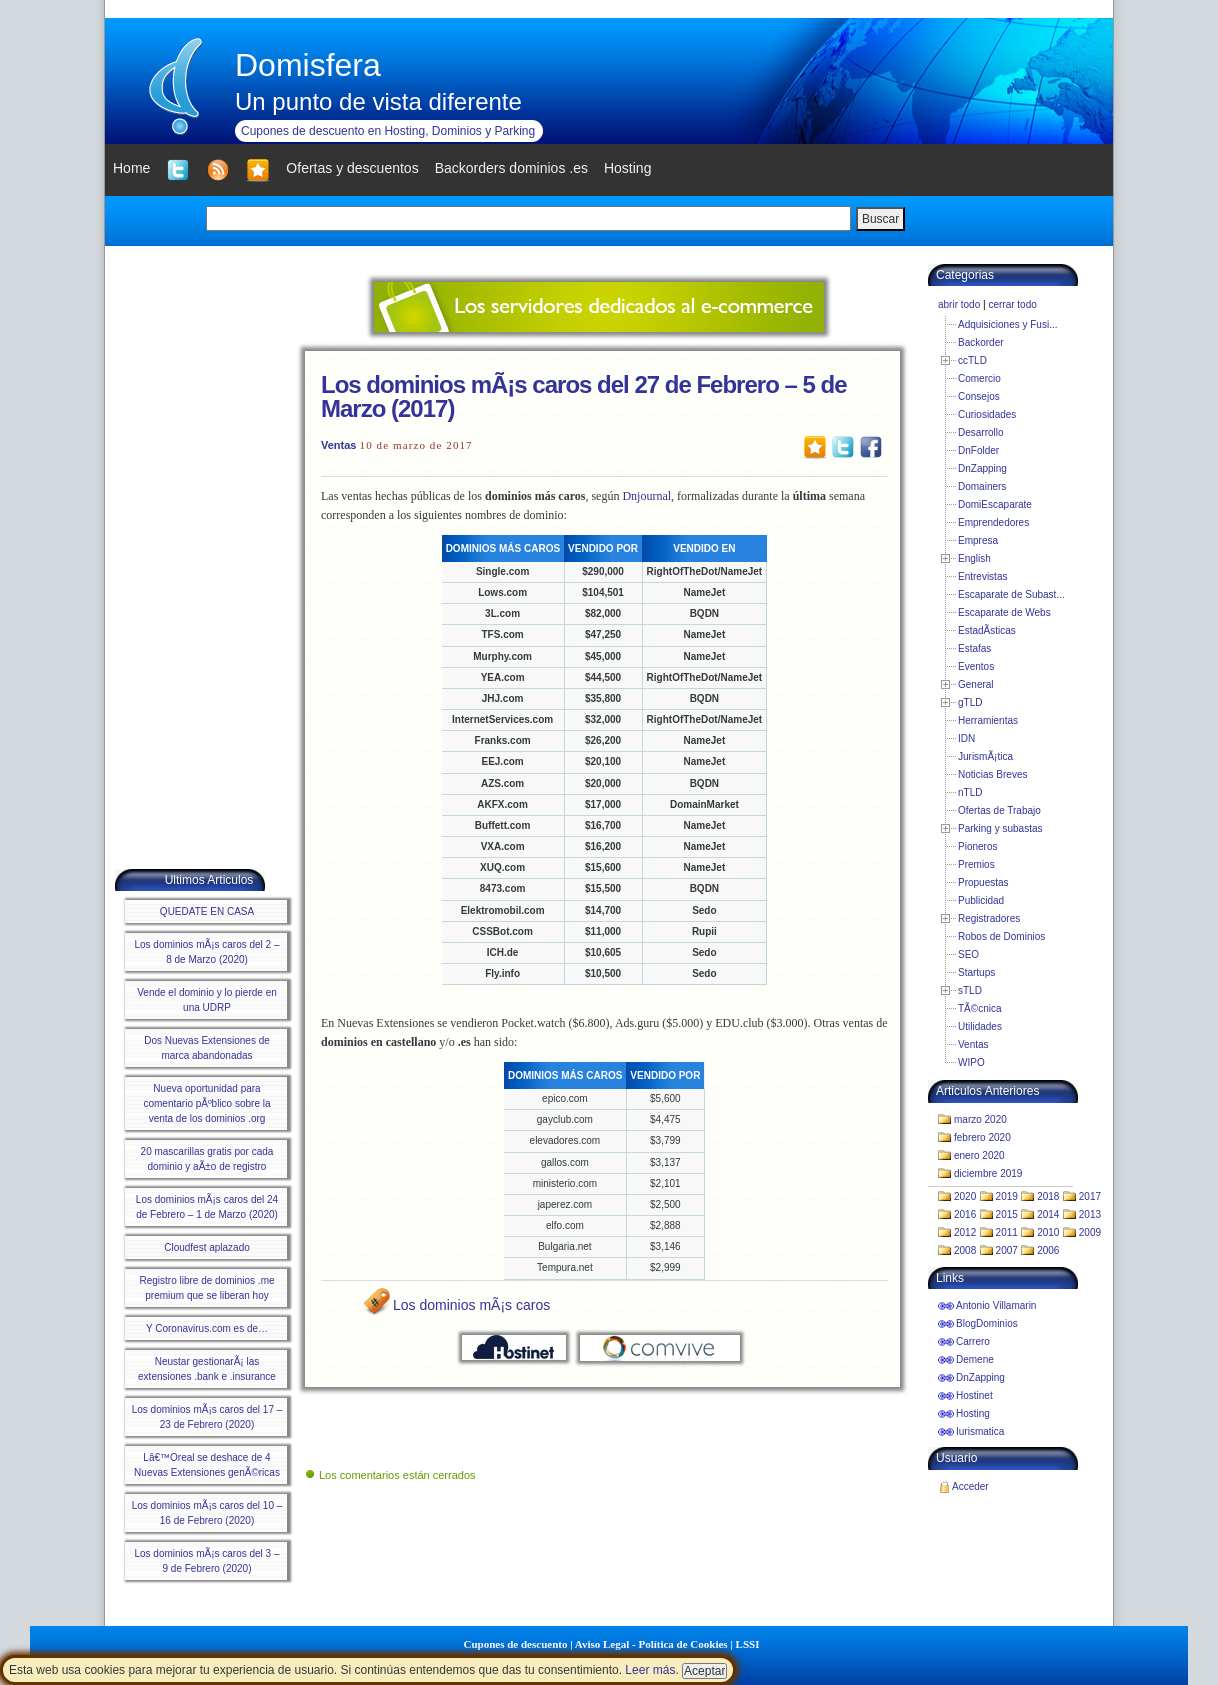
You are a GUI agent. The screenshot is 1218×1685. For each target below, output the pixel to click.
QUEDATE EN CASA (207, 911)
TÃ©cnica (980, 1008)
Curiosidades (987, 414)
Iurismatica (980, 1431)
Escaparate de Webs (1004, 612)
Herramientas (988, 720)
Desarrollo (981, 432)
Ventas (338, 445)
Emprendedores (993, 522)
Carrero (973, 1341)
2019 (1007, 1196)
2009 (1090, 1232)
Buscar (880, 219)
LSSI (748, 1644)
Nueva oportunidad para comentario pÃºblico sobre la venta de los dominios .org (206, 1103)
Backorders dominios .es (511, 168)
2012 (965, 1232)
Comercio (979, 378)
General (976, 684)
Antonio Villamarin (996, 1305)
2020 (965, 1196)
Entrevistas (982, 576)
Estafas (974, 648)
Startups (976, 972)
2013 (1090, 1214)
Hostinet (974, 1395)
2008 (965, 1250)
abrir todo (959, 304)
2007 (1007, 1250)
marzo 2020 (980, 1119)
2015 (1007, 1214)
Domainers (982, 486)
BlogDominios (987, 1323)
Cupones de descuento (516, 1644)
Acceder (970, 1486)
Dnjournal (646, 496)
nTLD (970, 792)
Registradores (989, 918)
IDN (966, 738)
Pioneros (977, 846)
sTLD (970, 990)
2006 (1048, 1250)
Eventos (976, 666)
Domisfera (308, 65)
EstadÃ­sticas (987, 630)
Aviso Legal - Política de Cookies (651, 1644)
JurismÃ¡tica (985, 756)
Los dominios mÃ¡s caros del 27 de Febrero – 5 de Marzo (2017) (584, 396)
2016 (965, 1214)
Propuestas (983, 882)
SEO (968, 954)
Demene (975, 1359)
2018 (1048, 1196)
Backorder (981, 342)
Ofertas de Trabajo (999, 810)
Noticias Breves (992, 774)
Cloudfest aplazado (207, 1247)
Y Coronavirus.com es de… (207, 1328)
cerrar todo (1012, 304)
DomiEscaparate (995, 504)
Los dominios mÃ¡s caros (471, 1305)
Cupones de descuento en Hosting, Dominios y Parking (388, 131)
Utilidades (980, 1026)
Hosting (973, 1413)
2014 (1048, 1214)
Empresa (978, 540)
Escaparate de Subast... (1011, 594)
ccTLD (972, 360)
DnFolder (978, 450)
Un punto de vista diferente (378, 101)
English (974, 558)
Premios (976, 864)
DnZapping (982, 468)
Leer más (650, 1670)
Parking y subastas (1000, 828)
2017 (1090, 1196)
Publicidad (981, 900)
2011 (1007, 1232)
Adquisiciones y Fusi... (1008, 324)
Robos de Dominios (1001, 936)
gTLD (970, 702)
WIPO (971, 1062)
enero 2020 (979, 1155)
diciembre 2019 (988, 1173)
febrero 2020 (982, 1137)
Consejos (979, 396)
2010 (1048, 1232)
